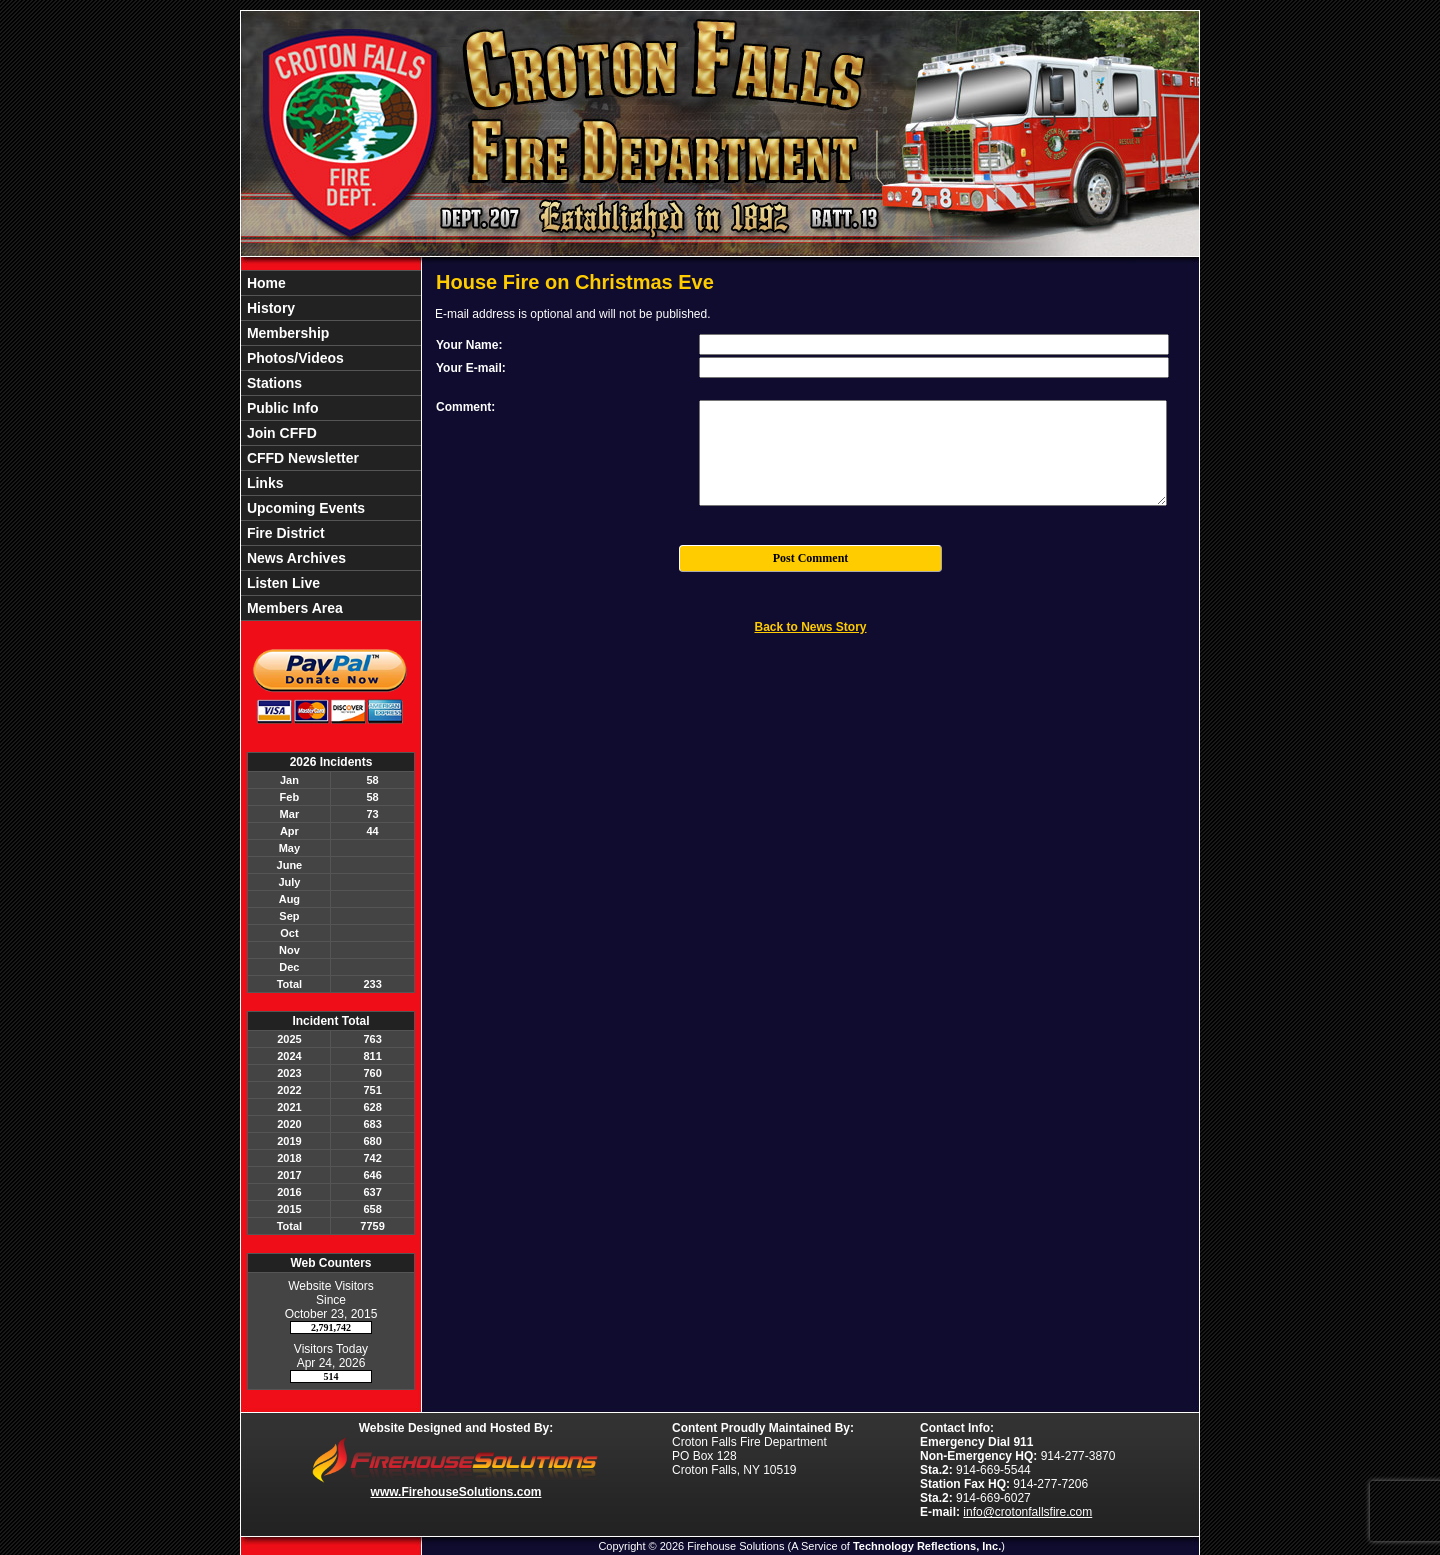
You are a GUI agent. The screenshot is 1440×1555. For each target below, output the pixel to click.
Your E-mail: (471, 368)
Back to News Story (810, 627)
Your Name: (469, 345)
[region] (331, 445)
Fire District (284, 533)
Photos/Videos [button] (293, 358)
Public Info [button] (280, 408)
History (269, 308)
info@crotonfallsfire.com (1027, 1512)
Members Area (293, 608)
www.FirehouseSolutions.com (456, 1492)
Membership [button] (286, 333)
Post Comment (811, 558)
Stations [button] (272, 383)
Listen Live (281, 583)
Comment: (465, 407)
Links (263, 483)
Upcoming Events (304, 508)
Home (264, 283)
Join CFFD (280, 433)
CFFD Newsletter (301, 458)
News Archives (294, 558)
